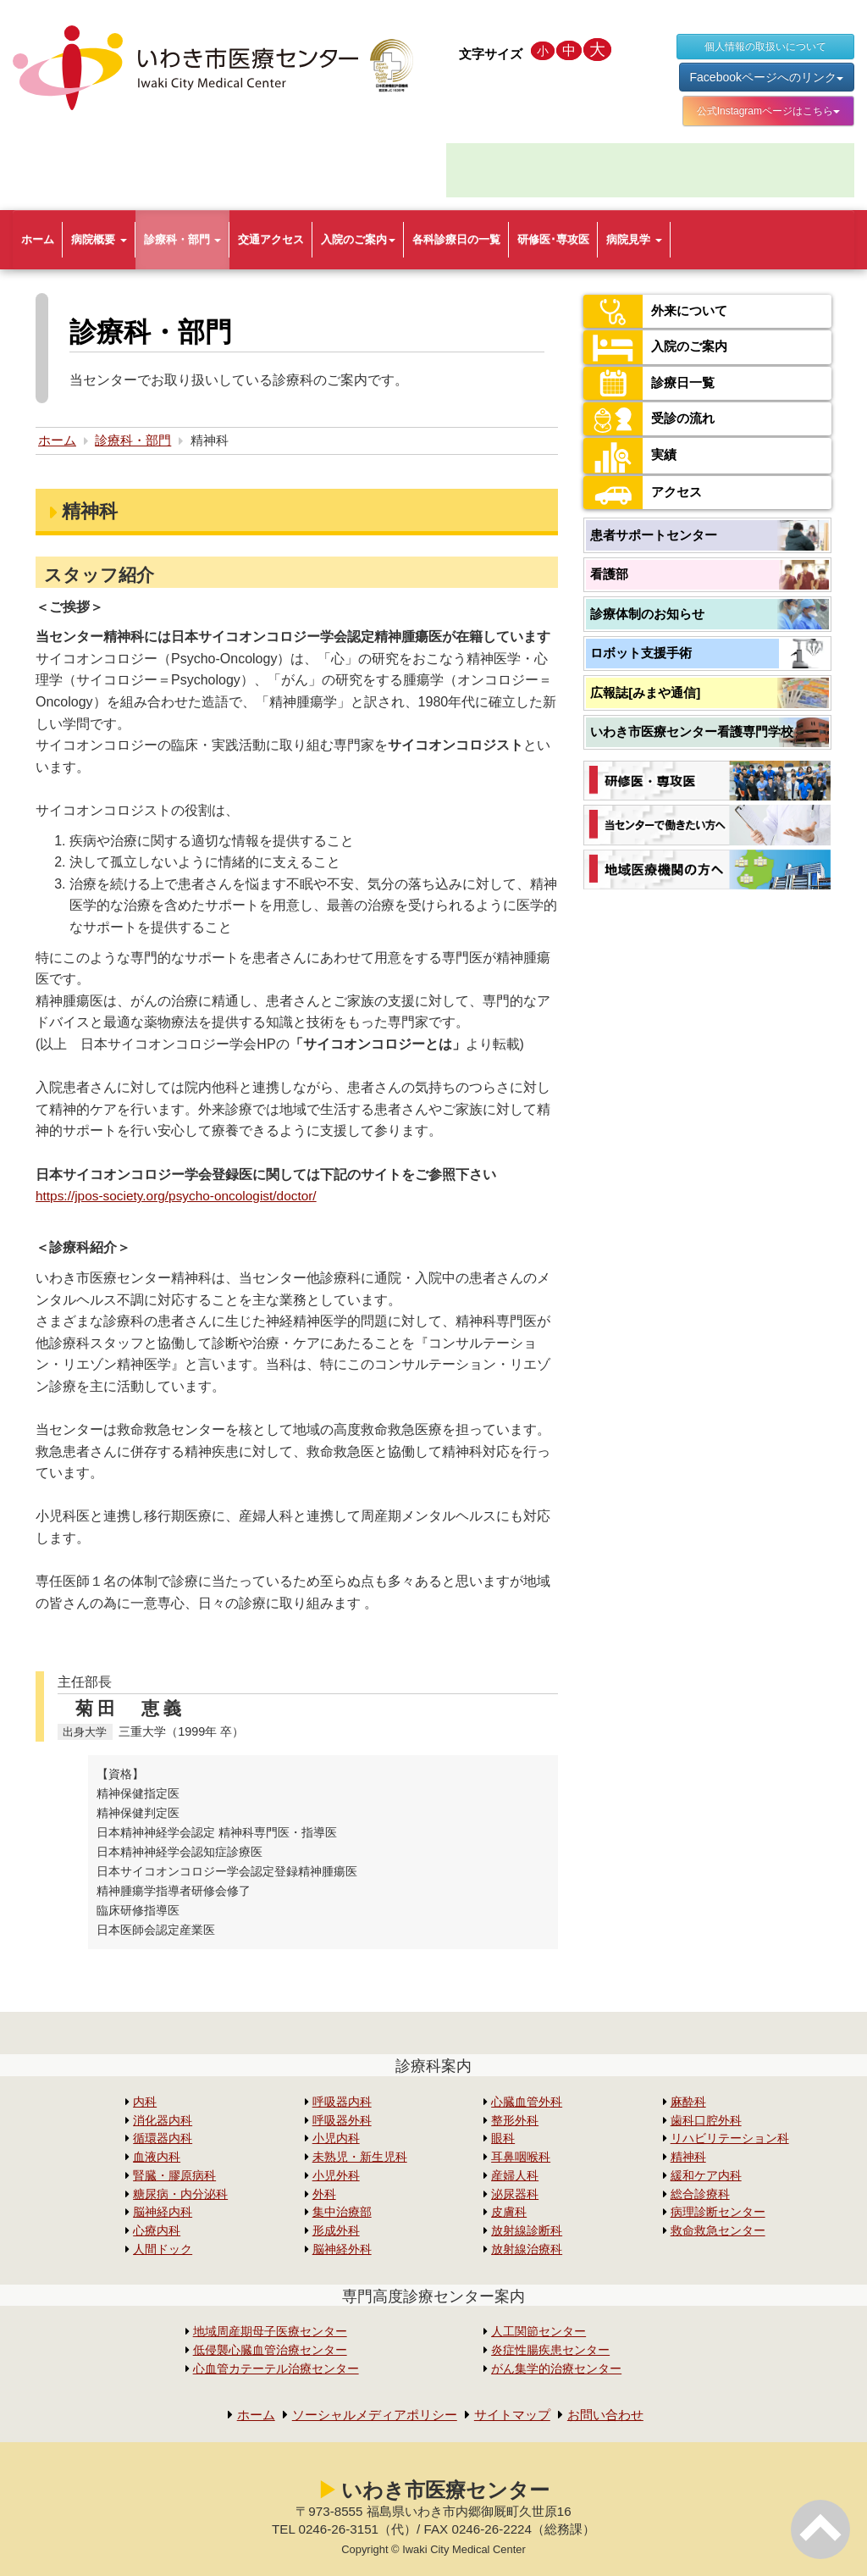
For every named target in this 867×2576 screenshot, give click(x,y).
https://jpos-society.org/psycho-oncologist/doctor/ (182, 1195)
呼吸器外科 (342, 2120)
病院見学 (634, 239)
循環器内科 (162, 2138)
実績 (630, 456)
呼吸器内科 (342, 2102)
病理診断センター (718, 2212)
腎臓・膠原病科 (174, 2175)
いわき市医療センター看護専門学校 (691, 731)
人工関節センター (538, 2331)
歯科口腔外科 (706, 2120)
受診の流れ (651, 418)
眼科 (503, 2138)
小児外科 (336, 2175)
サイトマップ (516, 2414)
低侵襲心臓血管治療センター (270, 2350)
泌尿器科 (514, 2194)
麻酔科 (688, 2102)
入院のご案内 (358, 239)
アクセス (644, 492)
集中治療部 (342, 2212)
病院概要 (99, 239)
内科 (145, 2102)
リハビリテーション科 (730, 2138)
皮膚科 (509, 2212)
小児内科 (336, 2138)
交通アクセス (271, 239)
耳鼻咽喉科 (520, 2157)
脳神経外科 (342, 2249)
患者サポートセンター (653, 535)
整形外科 (514, 2120)
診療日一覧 (651, 383)
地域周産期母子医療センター (270, 2331)
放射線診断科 (526, 2230)
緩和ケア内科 (706, 2175)
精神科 (688, 2157)
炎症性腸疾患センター (550, 2350)
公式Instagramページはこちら (768, 111)
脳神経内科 (162, 2212)
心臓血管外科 (526, 2102)
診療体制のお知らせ (647, 614)
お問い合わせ (614, 2414)
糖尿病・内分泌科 (180, 2194)
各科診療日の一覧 (456, 239)
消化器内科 (162, 2120)
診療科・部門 (183, 239)
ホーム (37, 239)
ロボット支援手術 (641, 652)
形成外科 (336, 2230)
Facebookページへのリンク (766, 77)
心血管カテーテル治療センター (276, 2369)
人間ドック (162, 2249)
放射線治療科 (526, 2249)
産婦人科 (514, 2175)
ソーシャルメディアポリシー (371, 2414)
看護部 (609, 574)
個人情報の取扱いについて (765, 47)
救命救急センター (718, 2230)
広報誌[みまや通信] (645, 692)
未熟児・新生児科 (359, 2157)
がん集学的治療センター (556, 2369)
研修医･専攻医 (553, 239)
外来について (657, 311)
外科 (324, 2194)
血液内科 (156, 2157)
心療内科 (156, 2230)
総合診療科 (700, 2194)
